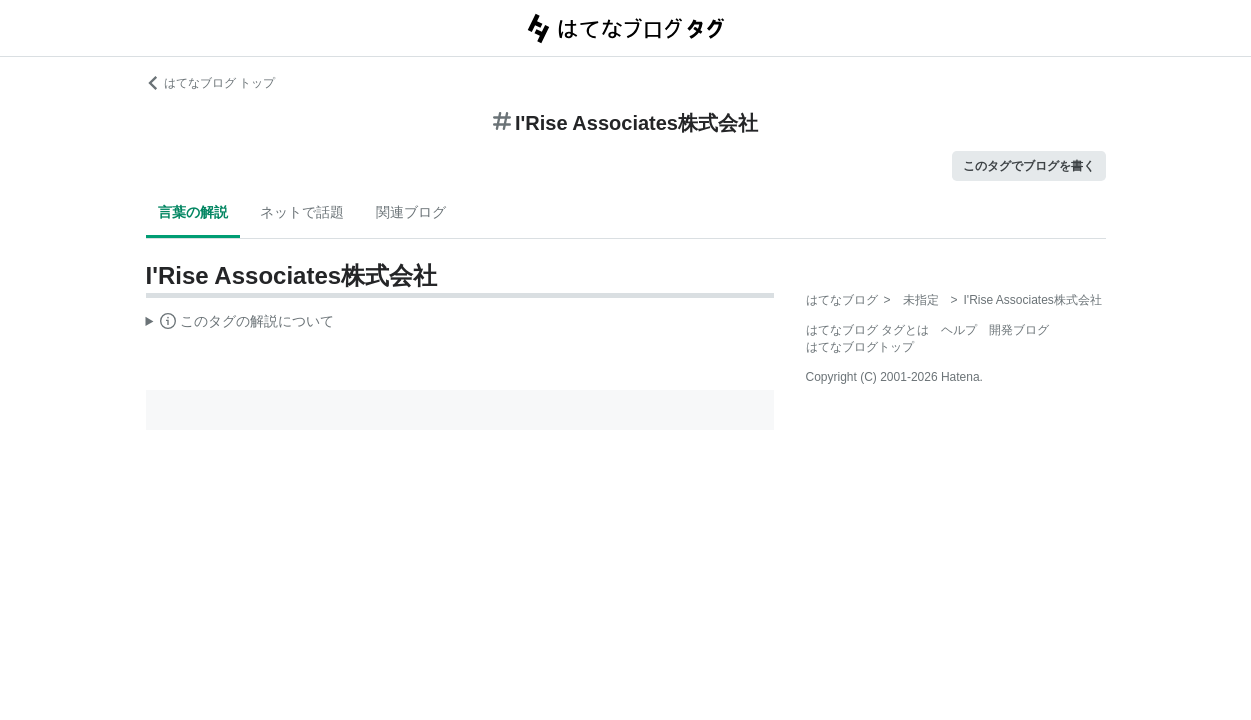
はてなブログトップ (860, 347)
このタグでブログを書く (1029, 166)
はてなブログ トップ (210, 83)
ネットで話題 (302, 212)
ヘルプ (959, 330)
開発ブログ (1019, 330)
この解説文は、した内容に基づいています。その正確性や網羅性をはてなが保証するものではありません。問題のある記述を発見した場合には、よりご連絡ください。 (240, 324)
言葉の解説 (193, 212)
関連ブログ (411, 212)
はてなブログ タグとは (867, 330)
